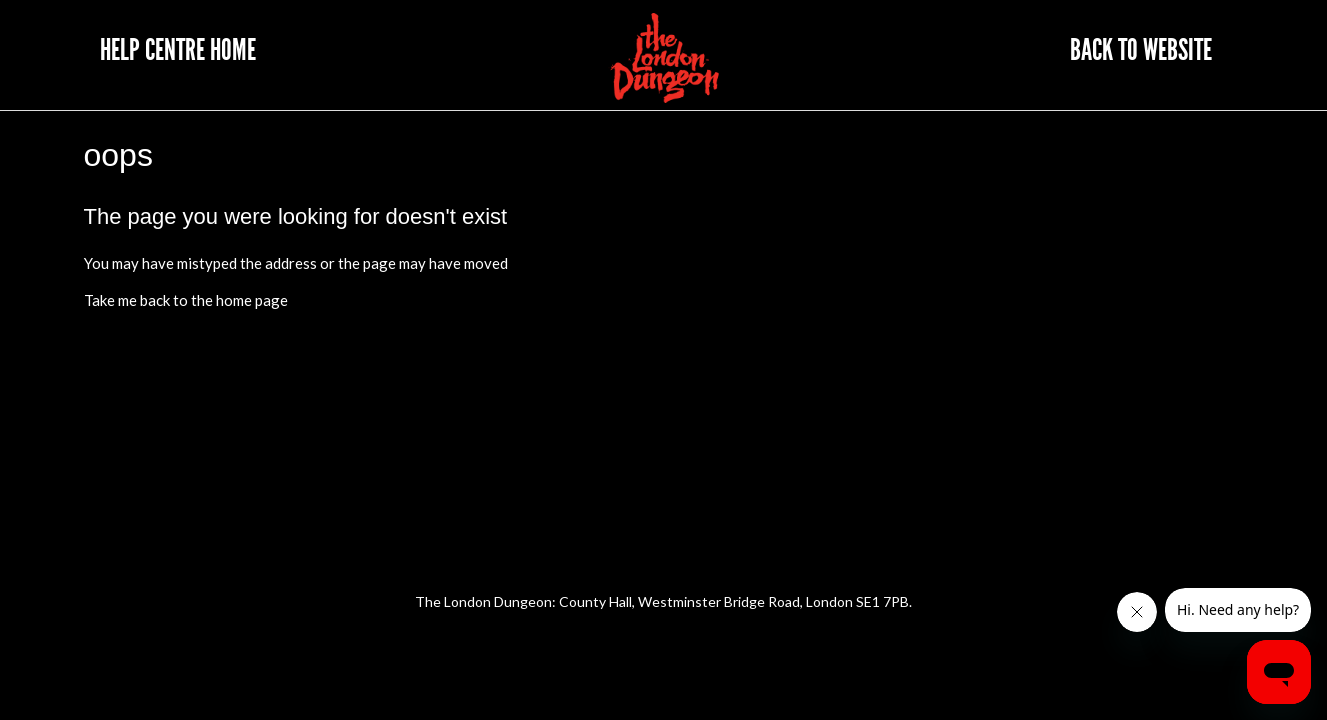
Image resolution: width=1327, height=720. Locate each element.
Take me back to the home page (186, 300)
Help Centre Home (178, 50)
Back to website (1141, 50)
